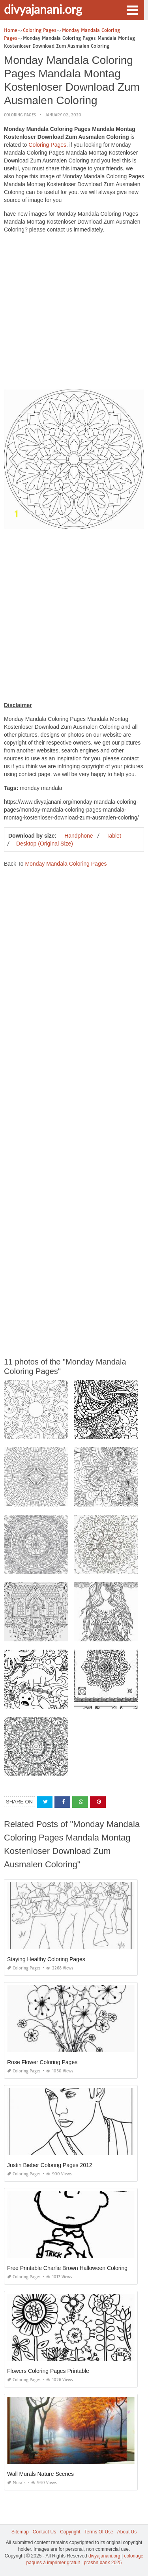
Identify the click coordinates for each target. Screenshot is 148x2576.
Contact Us (44, 2532)
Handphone (78, 836)
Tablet (113, 836)
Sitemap (20, 2532)
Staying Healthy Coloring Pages (46, 1959)
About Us (127, 2532)
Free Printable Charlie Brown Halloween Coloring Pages (76, 2268)
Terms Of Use (98, 2532)
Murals (16, 2482)
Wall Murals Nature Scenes (40, 2474)
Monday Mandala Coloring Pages (66, 864)
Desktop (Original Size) (44, 843)
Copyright (70, 2532)
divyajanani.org (43, 9)
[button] (132, 9)
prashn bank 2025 (103, 2562)
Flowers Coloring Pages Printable (48, 2371)
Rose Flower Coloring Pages (42, 2062)
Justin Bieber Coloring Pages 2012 (49, 2165)
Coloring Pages (20, 115)
